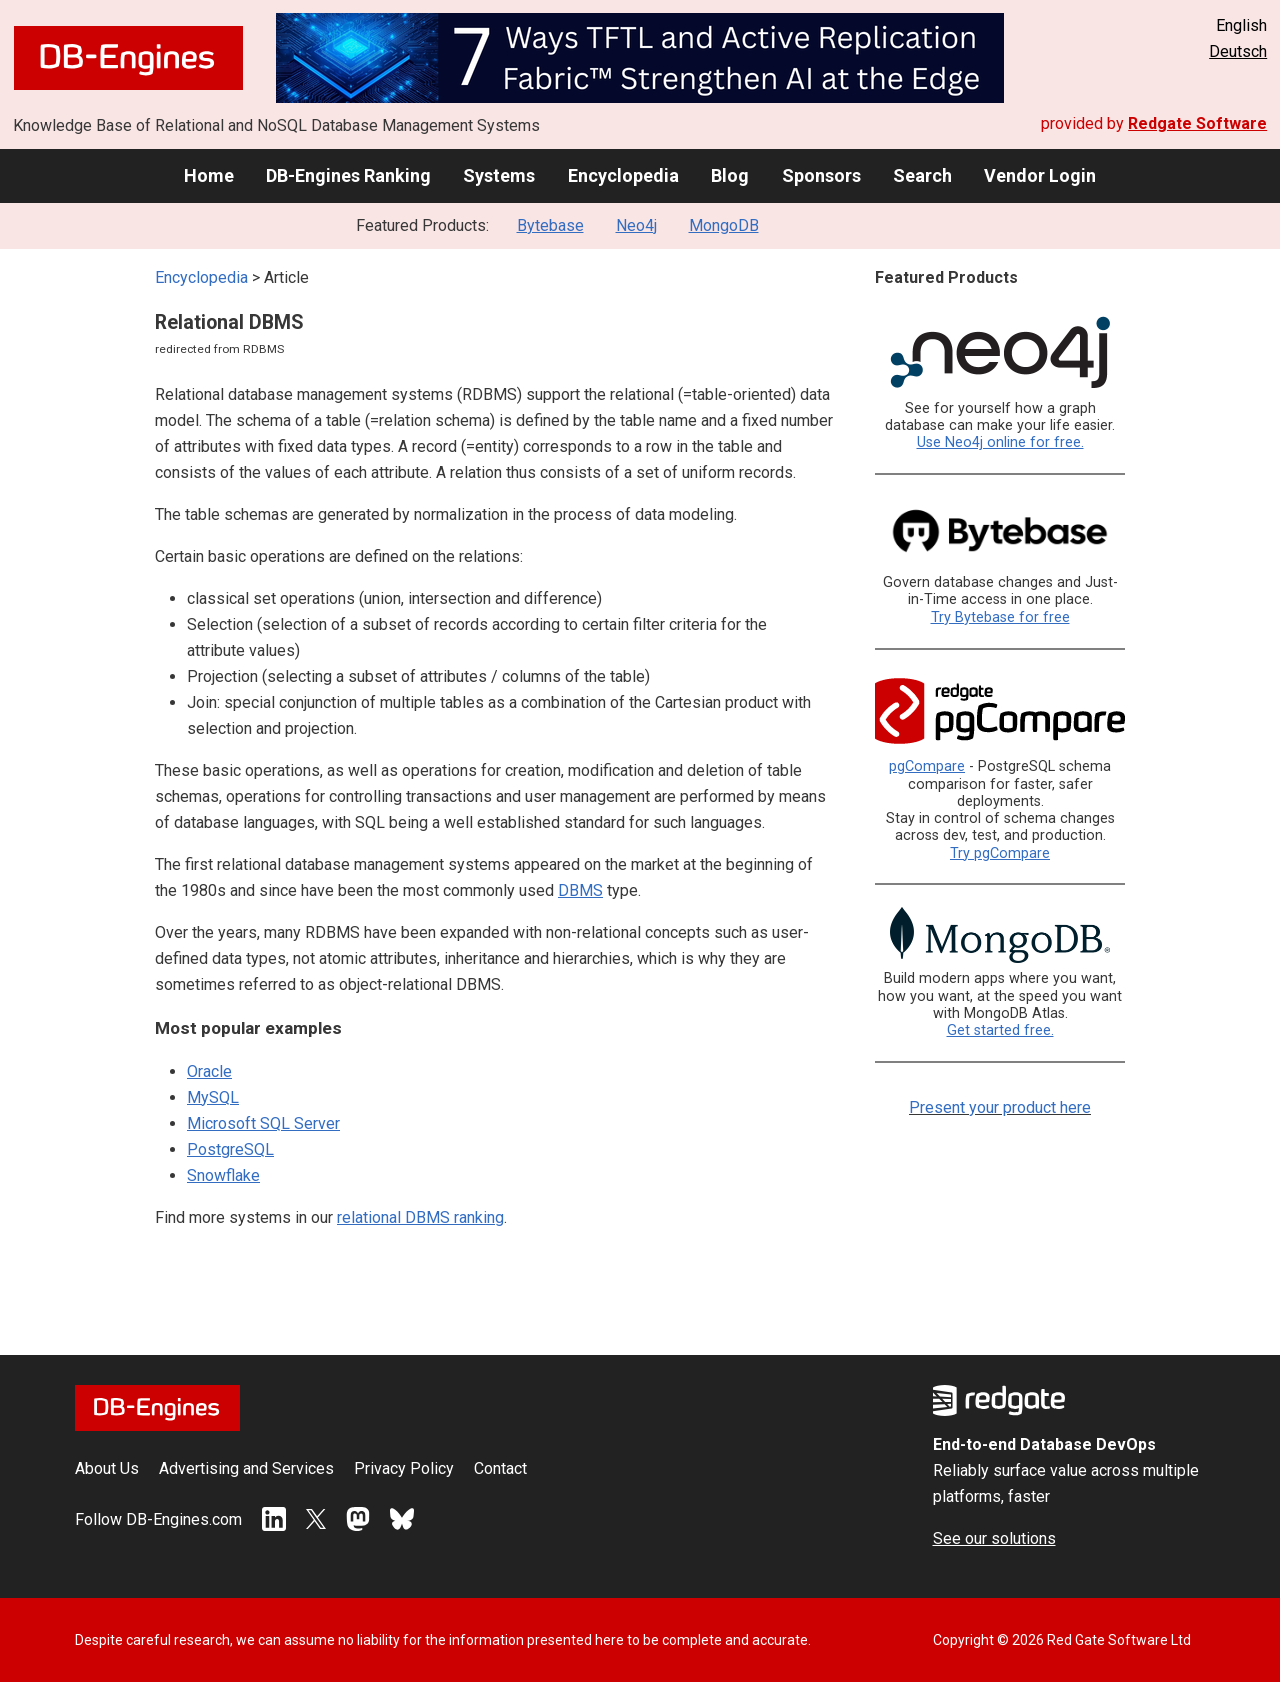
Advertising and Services (246, 1468)
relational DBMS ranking (420, 1217)
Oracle (209, 1071)
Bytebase (550, 225)
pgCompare (927, 766)
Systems (499, 175)
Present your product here (1000, 1107)
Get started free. (1000, 1030)
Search (922, 175)
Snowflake (223, 1175)
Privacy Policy (404, 1468)
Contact (500, 1468)
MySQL (213, 1097)
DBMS (580, 890)
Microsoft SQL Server (263, 1123)
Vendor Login (1040, 175)
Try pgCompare (1000, 853)
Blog (730, 175)
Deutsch (1238, 51)
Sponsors (821, 175)
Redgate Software (1197, 123)
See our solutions (994, 1538)
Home (209, 175)
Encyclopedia (623, 175)
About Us (107, 1468)
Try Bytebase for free (1000, 617)
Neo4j (636, 225)
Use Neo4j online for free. (1000, 442)
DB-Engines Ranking (348, 175)
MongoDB (724, 225)
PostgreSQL (230, 1149)
